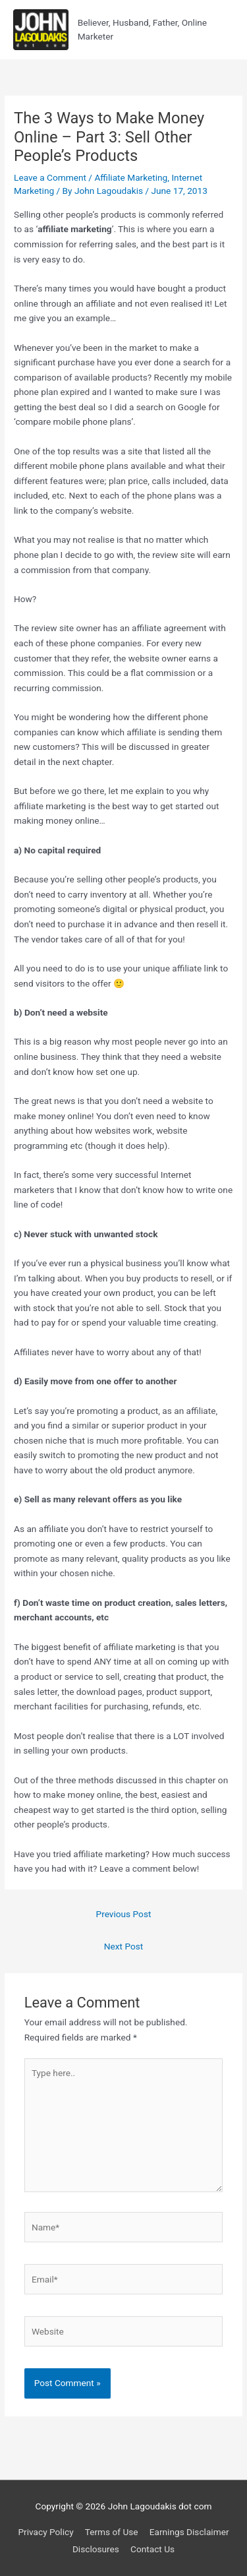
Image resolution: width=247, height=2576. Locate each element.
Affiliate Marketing (130, 177)
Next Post (124, 1946)
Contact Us (152, 2549)
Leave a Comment (50, 177)
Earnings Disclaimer (189, 2532)
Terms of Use (111, 2532)
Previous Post (123, 1914)
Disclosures (95, 2549)
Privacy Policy (45, 2532)
